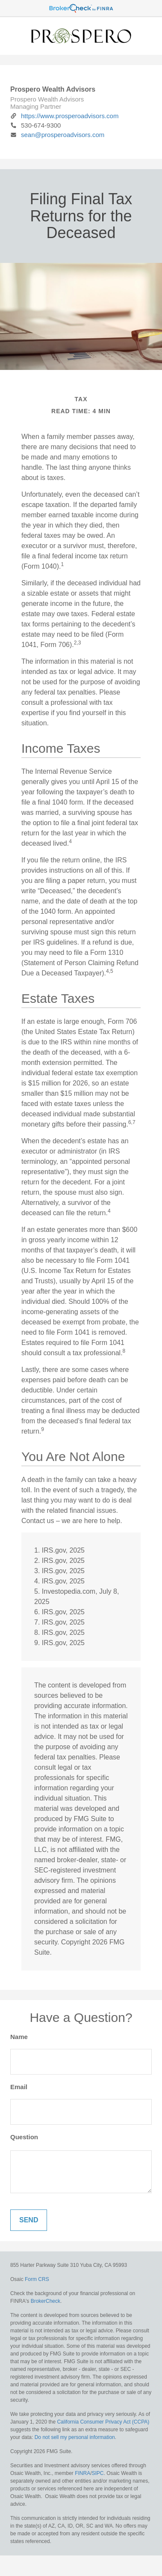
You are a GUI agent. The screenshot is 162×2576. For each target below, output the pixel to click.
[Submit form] (28, 2220)
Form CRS (37, 2279)
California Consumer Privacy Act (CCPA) (103, 2422)
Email (18, 2086)
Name (19, 2036)
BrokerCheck (45, 2301)
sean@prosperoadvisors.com (57, 134)
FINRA (82, 2473)
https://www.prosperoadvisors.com (64, 115)
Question (24, 2137)
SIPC (98, 2473)
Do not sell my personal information (75, 2437)
